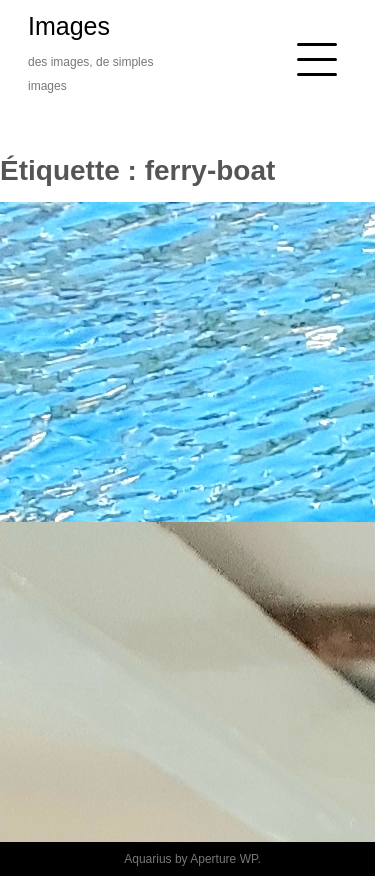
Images (69, 26)
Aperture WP (223, 859)
